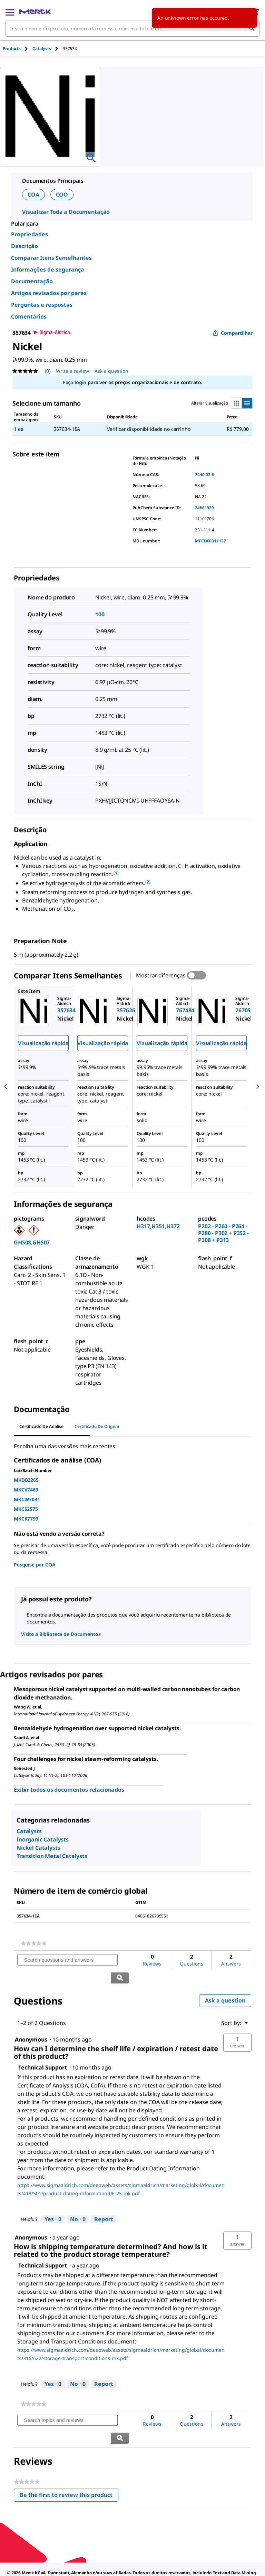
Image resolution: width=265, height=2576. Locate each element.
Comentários (29, 316)
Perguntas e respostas (41, 305)
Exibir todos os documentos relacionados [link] (69, 1789)
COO (62, 194)
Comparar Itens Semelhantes (51, 258)
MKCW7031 (27, 1499)
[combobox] (132, 28)
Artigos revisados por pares (49, 293)
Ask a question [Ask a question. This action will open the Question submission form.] (111, 371)
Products (12, 48)
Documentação (32, 281)
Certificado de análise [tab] (41, 1426)
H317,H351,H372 (158, 1226)
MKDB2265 (26, 1480)
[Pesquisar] (251, 28)
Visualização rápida (43, 1043)
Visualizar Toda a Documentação (66, 211)
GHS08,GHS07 (32, 1242)
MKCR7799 (26, 1518)
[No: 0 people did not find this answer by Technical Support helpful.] (78, 2201)
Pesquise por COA (34, 1564)
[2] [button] (147, 882)
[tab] (17, 48)
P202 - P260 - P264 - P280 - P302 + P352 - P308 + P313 (223, 1233)
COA (33, 194)
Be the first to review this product (69, 2461)
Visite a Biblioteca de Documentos (60, 1634)
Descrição (24, 246)
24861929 (204, 508)
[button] (237, 2024)
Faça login (74, 382)
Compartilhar (233, 333)
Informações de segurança (47, 269)
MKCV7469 (26, 1489)
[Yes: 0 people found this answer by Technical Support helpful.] (53, 2201)
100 (100, 614)
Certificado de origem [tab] (97, 1426)
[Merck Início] (35, 12)
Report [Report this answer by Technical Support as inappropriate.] (103, 2201)
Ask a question (225, 1983)
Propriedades (29, 234)
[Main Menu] (10, 12)
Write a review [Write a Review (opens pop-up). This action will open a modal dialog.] (72, 371)
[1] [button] (116, 873)
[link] (34, 1943)
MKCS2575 (26, 1509)
